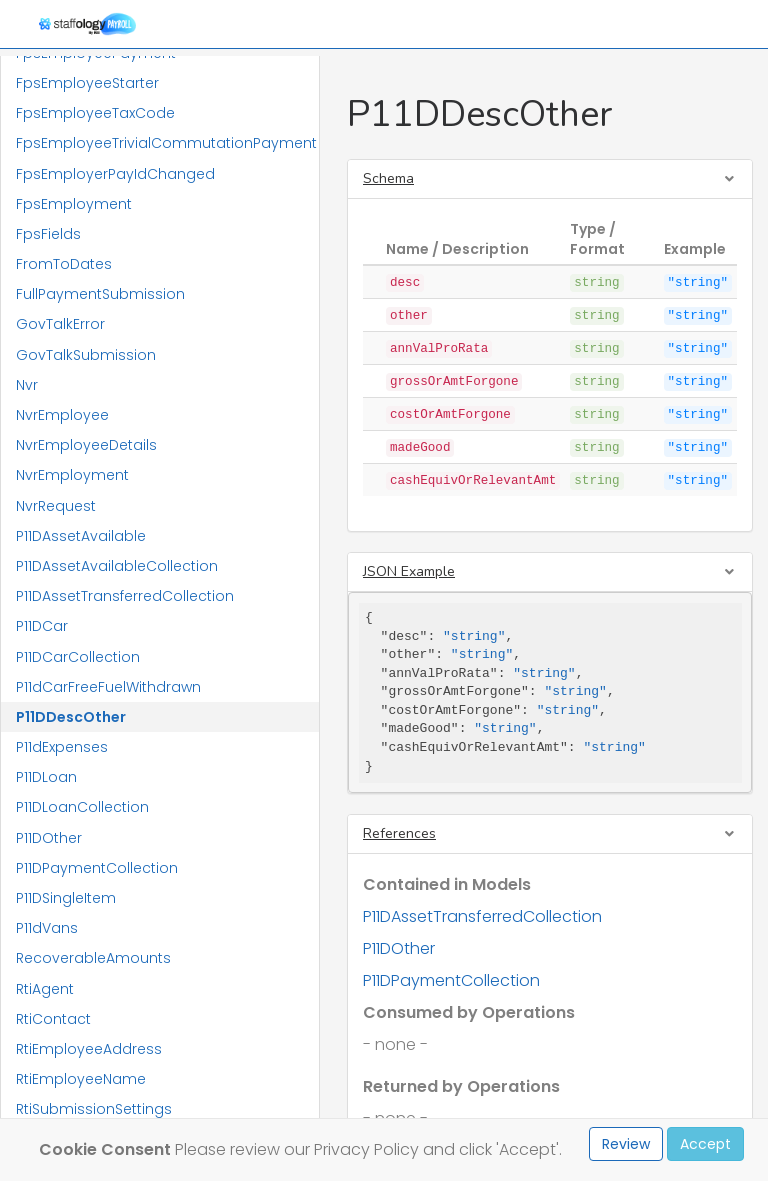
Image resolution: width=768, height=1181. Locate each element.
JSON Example (409, 571)
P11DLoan (46, 777)
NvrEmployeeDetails (86, 445)
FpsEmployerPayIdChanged (115, 174)
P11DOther (49, 838)
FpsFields (48, 234)
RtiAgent (45, 989)
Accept (705, 1144)
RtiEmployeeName (81, 1079)
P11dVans (47, 928)
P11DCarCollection (78, 657)
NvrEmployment (72, 475)
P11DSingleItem (66, 898)
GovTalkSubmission (86, 355)
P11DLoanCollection (82, 807)
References (399, 833)
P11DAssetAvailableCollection (117, 566)
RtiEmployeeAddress (89, 1049)
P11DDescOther (71, 717)
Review (626, 1144)
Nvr (27, 385)
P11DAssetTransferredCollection (125, 596)
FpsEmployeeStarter (87, 83)
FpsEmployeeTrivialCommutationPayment (166, 143)
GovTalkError (60, 324)
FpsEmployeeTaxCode (95, 113)
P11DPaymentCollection (97, 868)
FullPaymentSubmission (100, 294)
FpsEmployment (74, 204)
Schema (388, 178)
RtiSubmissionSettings (94, 1109)
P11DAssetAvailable (81, 536)
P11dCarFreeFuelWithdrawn (108, 687)
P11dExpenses (62, 747)
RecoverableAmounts (93, 958)
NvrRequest (56, 506)
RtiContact (53, 1019)
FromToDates (64, 264)
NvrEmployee (62, 415)
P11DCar (42, 626)
